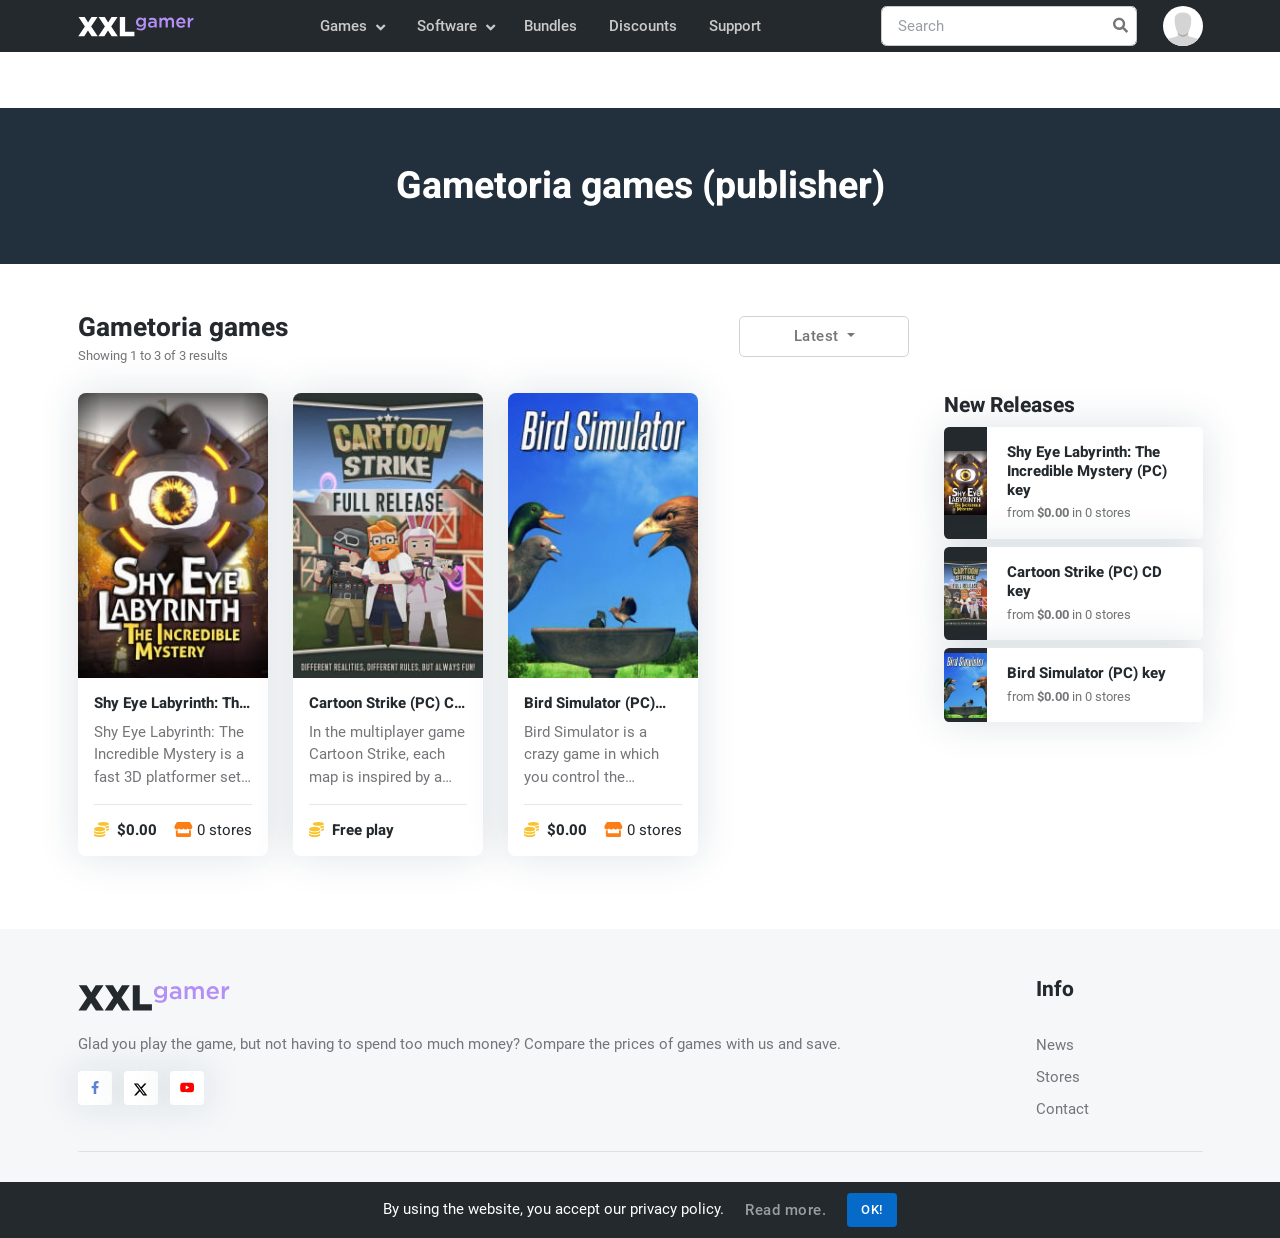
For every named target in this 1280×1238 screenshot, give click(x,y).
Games (351, 26)
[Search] (1009, 26)
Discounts (643, 26)
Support (735, 26)
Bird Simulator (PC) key (589, 702)
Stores (1058, 1077)
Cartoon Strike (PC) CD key (386, 702)
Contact (1062, 1109)
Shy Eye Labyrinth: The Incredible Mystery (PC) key (170, 702)
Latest (819, 336)
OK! (872, 1209)
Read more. (785, 1210)
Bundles (550, 26)
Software (455, 26)
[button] (1183, 26)
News (1055, 1045)
